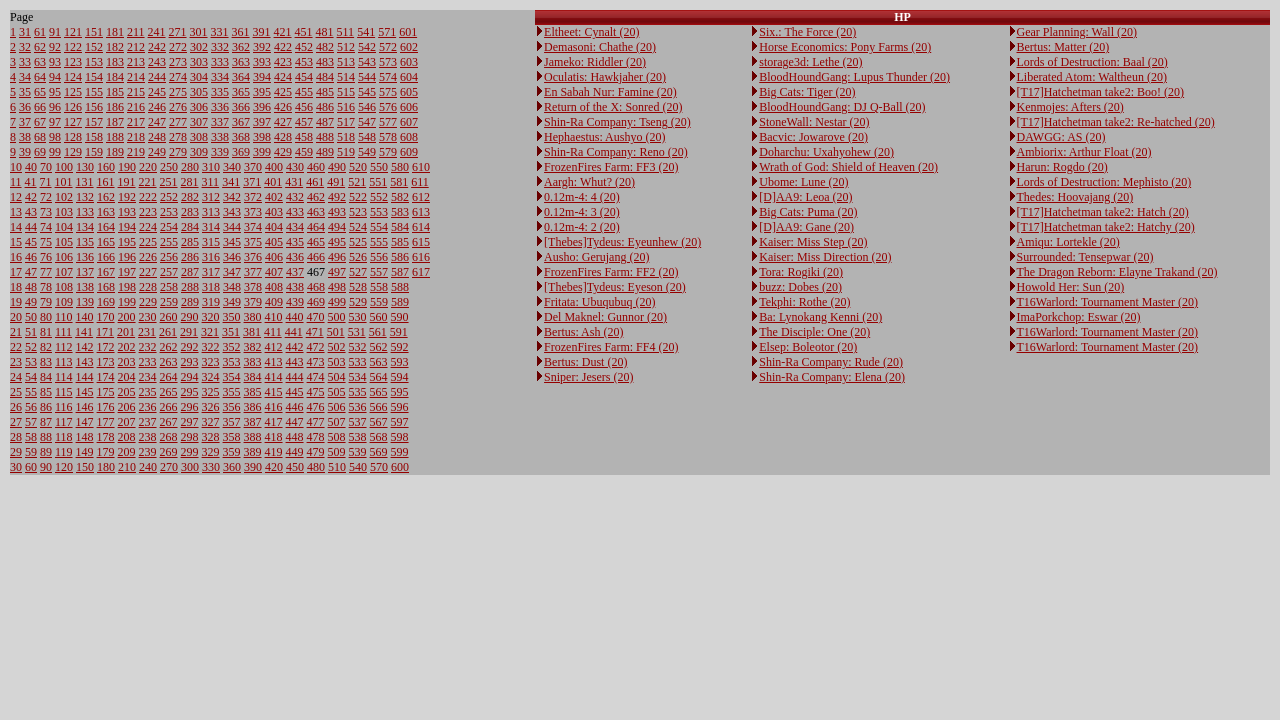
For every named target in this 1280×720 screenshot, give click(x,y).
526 (358, 257)
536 (358, 407)
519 (346, 152)
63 (40, 62)
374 (253, 227)
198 (127, 287)
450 (295, 467)
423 (283, 62)
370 (253, 167)
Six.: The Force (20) (807, 32)
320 (211, 317)
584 (400, 227)
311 (211, 182)
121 (73, 32)
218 (136, 137)
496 (337, 257)
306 (199, 107)
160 (106, 167)
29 (16, 452)
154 (94, 77)
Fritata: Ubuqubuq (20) (599, 302)
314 (211, 227)
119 (64, 452)
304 (199, 77)
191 (127, 182)
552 (379, 197)
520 (358, 167)
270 (169, 467)
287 (190, 272)
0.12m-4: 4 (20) (582, 197)
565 (379, 392)
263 (169, 362)
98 (55, 137)
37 (25, 122)
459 (304, 152)
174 (106, 377)
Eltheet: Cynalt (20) (591, 32)
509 (337, 452)
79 (46, 302)
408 (274, 287)
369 (241, 152)
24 (16, 377)
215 (136, 92)
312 (211, 197)
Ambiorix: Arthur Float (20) (1084, 152)
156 (94, 107)
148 (85, 437)
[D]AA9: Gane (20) (806, 227)
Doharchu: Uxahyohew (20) (826, 152)
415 (274, 392)
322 (211, 347)
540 (358, 467)
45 (31, 242)
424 (283, 77)
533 (358, 362)
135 (85, 242)
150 (85, 467)
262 (169, 347)
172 (106, 347)
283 (190, 212)
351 (231, 332)
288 (190, 287)
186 (115, 107)
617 (421, 272)
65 (40, 92)
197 (127, 272)
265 (169, 392)
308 (199, 137)
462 (316, 197)
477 (316, 422)
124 (73, 77)
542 (367, 47)
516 (346, 107)
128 (73, 137)
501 (336, 332)
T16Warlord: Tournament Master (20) (1108, 302)
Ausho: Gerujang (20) (596, 257)
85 (46, 392)
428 (283, 137)
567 (379, 422)
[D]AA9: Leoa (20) (805, 197)
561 (378, 332)
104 (64, 227)
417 (274, 422)
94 (55, 77)
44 (31, 227)
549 (367, 152)
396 (262, 107)
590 (400, 317)
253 (169, 212)
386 (253, 407)
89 (46, 452)
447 (295, 422)
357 (232, 422)
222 (148, 197)
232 (148, 347)
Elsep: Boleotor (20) (808, 347)
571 (387, 32)
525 (358, 242)
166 (106, 257)
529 (358, 302)
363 (241, 62)
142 (85, 347)
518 (346, 137)
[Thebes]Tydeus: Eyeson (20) (615, 287)
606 (409, 107)
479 (316, 452)
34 (25, 77)
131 (85, 182)
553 (379, 212)
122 (73, 47)
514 (346, 77)
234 (148, 377)
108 (64, 287)
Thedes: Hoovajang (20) (1075, 197)
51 (31, 332)
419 (274, 452)
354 (232, 377)
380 (253, 317)
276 (178, 107)
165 (106, 242)
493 (337, 212)
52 (31, 347)
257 (169, 272)
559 (379, 302)
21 (16, 332)
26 (16, 407)
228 (148, 287)
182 (115, 47)
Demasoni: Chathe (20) (600, 47)
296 (190, 407)
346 (232, 257)
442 (295, 347)
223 (148, 212)
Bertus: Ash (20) (583, 332)
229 (148, 302)
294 (190, 377)
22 (16, 347)
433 (295, 212)
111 (63, 332)
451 (304, 32)
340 (232, 167)
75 (46, 242)
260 (169, 317)
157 (94, 122)
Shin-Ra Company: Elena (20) (832, 377)
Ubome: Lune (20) (803, 182)
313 (211, 212)
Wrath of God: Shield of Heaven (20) (848, 167)
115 (64, 392)
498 (337, 287)
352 (232, 347)
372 (253, 197)
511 (346, 32)
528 (358, 287)
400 (274, 167)
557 (379, 272)
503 (337, 362)
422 (283, 47)
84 (46, 377)
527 (358, 272)
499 (337, 302)
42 (31, 197)
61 (40, 32)
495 (337, 242)
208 (127, 437)
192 (127, 197)
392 (262, 47)
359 (232, 452)
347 (232, 272)
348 (232, 287)
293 (190, 362)
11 (16, 182)
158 (94, 137)
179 (106, 452)
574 (388, 77)
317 (211, 272)
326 (211, 407)
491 (336, 182)
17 (16, 272)
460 (316, 167)
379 (253, 302)
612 (421, 197)
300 (190, 467)
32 (25, 47)
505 (337, 392)
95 (55, 92)
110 (64, 317)
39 (25, 152)
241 (157, 32)
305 (199, 92)
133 (85, 212)
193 (127, 212)
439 (295, 302)
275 (178, 92)
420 (274, 467)
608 (409, 137)
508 (337, 437)
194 (127, 227)
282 (190, 197)
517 (346, 122)
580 (400, 167)
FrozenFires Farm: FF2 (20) (611, 272)
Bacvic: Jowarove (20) (813, 137)
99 (55, 152)
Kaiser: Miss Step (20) (813, 242)
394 (262, 77)
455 (304, 92)
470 (316, 317)
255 (169, 242)
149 (85, 452)
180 (106, 467)
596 (400, 407)
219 (136, 152)
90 (46, 467)
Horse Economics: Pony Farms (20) (845, 47)
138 (85, 287)
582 (400, 197)
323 (211, 362)
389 (253, 452)
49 (31, 302)
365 (241, 92)
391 (262, 32)
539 (358, 452)
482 (325, 47)
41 (31, 182)
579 (388, 152)
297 (190, 422)
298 (190, 437)
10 (16, 167)
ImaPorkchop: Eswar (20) (1079, 317)
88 (46, 437)
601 (408, 32)
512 (346, 47)
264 (169, 377)
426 (283, 107)
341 (231, 182)
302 (199, 47)
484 (325, 77)
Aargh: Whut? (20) (589, 182)
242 (157, 47)
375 (253, 242)
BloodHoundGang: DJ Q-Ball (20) (842, 107)
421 (283, 32)
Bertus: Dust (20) (585, 362)
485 (325, 92)
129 (73, 152)
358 (232, 437)
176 (106, 407)
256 (169, 257)
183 (115, 62)
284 (190, 227)
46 (31, 257)
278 (178, 137)
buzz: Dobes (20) (800, 287)
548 (367, 137)
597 (400, 422)
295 (190, 392)
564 (379, 377)
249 (157, 152)
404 (274, 227)
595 (400, 392)
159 (94, 152)
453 (304, 62)
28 (16, 437)
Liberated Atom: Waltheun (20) (1092, 77)
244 (157, 77)
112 (64, 347)
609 (409, 152)
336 (220, 107)
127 (73, 122)
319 (211, 302)
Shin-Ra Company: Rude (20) (831, 362)
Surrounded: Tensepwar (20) (1085, 257)
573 (388, 62)
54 (31, 377)
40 (31, 167)
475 (316, 392)
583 (400, 212)
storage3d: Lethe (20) (810, 62)
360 (232, 467)
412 (274, 347)
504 (337, 377)
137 (85, 272)
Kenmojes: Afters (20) (1070, 107)
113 (64, 362)
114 (64, 377)
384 (253, 377)
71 (46, 182)
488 (325, 137)
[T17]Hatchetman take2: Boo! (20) (1101, 92)
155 (94, 92)
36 (25, 107)
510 (337, 467)
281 (190, 182)
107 (64, 272)
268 (169, 437)
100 (64, 167)
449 (295, 452)
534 (358, 377)
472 (316, 347)
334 (220, 77)
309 (199, 152)
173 (106, 362)
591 (399, 332)
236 (148, 407)
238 (148, 437)
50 (31, 317)
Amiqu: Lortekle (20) (1068, 242)
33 (25, 62)
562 (379, 347)
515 (346, 92)
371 (252, 182)
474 (316, 377)
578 (388, 137)
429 (283, 152)
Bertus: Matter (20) (1063, 47)
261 (168, 332)
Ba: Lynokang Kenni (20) (820, 317)
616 (421, 257)
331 (220, 32)
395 (262, 92)
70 (46, 167)
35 (25, 92)
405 (274, 242)
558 (379, 287)
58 (31, 437)
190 (127, 167)
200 (127, 317)
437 (295, 272)
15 (16, 242)
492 (337, 197)
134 (85, 227)
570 (379, 467)
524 (358, 227)
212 (136, 47)
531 (357, 332)
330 (211, 467)
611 (420, 182)
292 (190, 347)
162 (106, 197)
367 (241, 122)
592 (400, 347)
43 (31, 212)
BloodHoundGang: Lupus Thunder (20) (854, 77)
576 (388, 107)
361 (241, 32)
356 (232, 407)
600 (400, 467)
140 (85, 317)
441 (294, 332)
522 (358, 197)
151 (94, 32)
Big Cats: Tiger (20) (807, 92)
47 (31, 272)
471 (315, 332)
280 (190, 167)
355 (232, 392)
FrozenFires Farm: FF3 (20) (611, 167)
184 (115, 77)
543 (367, 62)
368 (241, 137)
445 (295, 392)
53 (31, 362)
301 (199, 32)
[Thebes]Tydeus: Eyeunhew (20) (622, 242)
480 (316, 467)
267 (169, 422)
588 (400, 287)
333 (220, 62)
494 (337, 227)
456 (304, 107)
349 (232, 302)
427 (283, 122)
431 (294, 182)
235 (148, 392)
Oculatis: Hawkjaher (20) (605, 77)
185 (115, 92)
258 (169, 287)
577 (388, 122)
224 (148, 227)
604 (409, 77)
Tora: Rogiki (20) (801, 272)
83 (46, 362)
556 (379, 257)
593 (400, 362)
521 (357, 182)
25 (16, 392)
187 (115, 122)
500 (337, 317)
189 (115, 152)
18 (16, 287)
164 (106, 227)
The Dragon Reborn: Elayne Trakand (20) (1117, 272)
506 (337, 407)
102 (64, 197)
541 (366, 32)
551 (378, 182)
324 (211, 377)
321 (210, 332)
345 (232, 242)
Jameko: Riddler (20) (595, 62)
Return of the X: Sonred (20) (613, 107)
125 (73, 92)
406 (274, 257)
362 (241, 47)
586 (400, 257)
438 (295, 287)
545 (367, 92)
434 (295, 227)
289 (190, 302)
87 (46, 422)
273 (178, 62)
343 (232, 212)
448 (295, 437)
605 (409, 92)
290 (190, 317)
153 (94, 62)
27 (16, 422)
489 (325, 152)
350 (232, 317)
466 (316, 257)
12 (16, 197)
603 (409, 62)
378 (253, 287)
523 (358, 212)
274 (178, 77)
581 (399, 182)
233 (148, 362)
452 (304, 47)
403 (274, 212)
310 (211, 167)
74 (46, 227)
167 (106, 272)
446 (295, 407)
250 (169, 167)
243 (157, 62)
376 (253, 257)
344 (232, 227)
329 (211, 452)
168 (106, 287)
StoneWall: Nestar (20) (814, 122)
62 (40, 47)
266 (169, 407)
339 (220, 152)
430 (295, 167)
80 (46, 317)
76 (46, 257)
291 (189, 332)
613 (421, 212)
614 (421, 227)
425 (283, 92)
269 (169, 452)
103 (64, 212)
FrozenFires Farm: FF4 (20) (611, 347)
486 (325, 107)
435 (295, 242)
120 (64, 467)
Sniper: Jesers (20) (588, 377)
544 (367, 77)
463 (316, 212)
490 (337, 167)
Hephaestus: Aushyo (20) (604, 137)
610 (421, 167)
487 (325, 122)
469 (316, 302)
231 (147, 332)
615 (421, 242)
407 (274, 272)
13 (16, 212)
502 (337, 347)
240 (148, 467)
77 (46, 272)
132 (85, 197)
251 (169, 182)
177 (106, 422)
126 (73, 107)
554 (379, 227)
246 (157, 107)
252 (169, 197)
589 (400, 302)
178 (106, 437)
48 (31, 287)
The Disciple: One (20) (814, 332)
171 (105, 332)
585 (400, 242)
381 (252, 332)
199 (127, 302)
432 (295, 197)
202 (127, 347)
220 (148, 167)
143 (85, 362)
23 (16, 362)
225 (148, 242)
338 (220, 137)
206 (127, 407)
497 (337, 272)
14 (16, 227)
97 (55, 122)
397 (262, 122)
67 (40, 122)
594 (400, 377)
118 (64, 437)
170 (106, 317)
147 (85, 422)
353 (232, 362)
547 (367, 122)
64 (40, 77)
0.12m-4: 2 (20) (582, 227)
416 (274, 407)
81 (46, 332)
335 (220, 92)
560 (379, 317)
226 (148, 257)
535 (358, 392)
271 (178, 32)
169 (106, 302)
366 (241, 107)
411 (273, 332)
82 (46, 347)
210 (127, 467)
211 (136, 32)
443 (295, 362)
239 (148, 452)
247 (157, 122)
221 (148, 182)
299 (190, 452)
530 (358, 317)
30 (16, 467)
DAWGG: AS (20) (1061, 137)
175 (106, 392)
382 (253, 347)
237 (148, 422)
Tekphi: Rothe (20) (804, 302)
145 (85, 392)
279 (178, 152)
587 (400, 272)
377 (253, 272)
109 (64, 302)
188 (115, 137)
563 (379, 362)
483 (325, 62)
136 (85, 257)
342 (232, 197)
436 (295, 257)
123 (73, 62)
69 (40, 152)
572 (388, 47)
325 (211, 392)
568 (379, 437)
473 (316, 362)
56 (31, 407)
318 (211, 287)
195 (127, 242)
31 (25, 32)
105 (64, 242)
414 (274, 377)
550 (379, 167)
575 (388, 92)
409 (274, 302)
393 (262, 62)
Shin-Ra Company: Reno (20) (616, 152)
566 (379, 407)
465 (316, 242)
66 (40, 107)
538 (358, 437)
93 (55, 62)
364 (241, 77)
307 (199, 122)
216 (136, 107)
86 (46, 407)
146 (85, 407)
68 (40, 137)
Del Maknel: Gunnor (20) (605, 317)
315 (211, 242)
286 (190, 257)
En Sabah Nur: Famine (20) (610, 92)
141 (84, 332)
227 (148, 272)
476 (316, 407)
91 (55, 32)
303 (199, 62)
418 (274, 437)
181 (115, 32)
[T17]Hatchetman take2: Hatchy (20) (1106, 227)
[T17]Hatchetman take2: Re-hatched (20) (1116, 122)
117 (64, 422)
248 (157, 137)
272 (178, 47)
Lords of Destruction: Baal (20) (1092, 62)
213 (136, 62)
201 (126, 332)
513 (346, 62)
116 (64, 407)
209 (127, 452)
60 (31, 467)
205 (127, 392)
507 (337, 422)
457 (304, 122)
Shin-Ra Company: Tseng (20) (617, 122)
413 (274, 362)
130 (85, 167)
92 (55, 47)
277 (178, 122)
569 (379, 452)
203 (127, 362)
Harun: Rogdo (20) (1062, 167)
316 (211, 257)
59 (31, 452)
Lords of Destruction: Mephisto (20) (1104, 182)
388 (253, 437)
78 (46, 287)
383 (253, 362)
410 (274, 317)
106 (64, 257)
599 (400, 452)
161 (106, 182)
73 (46, 212)
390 (253, 467)
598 (400, 437)
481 (325, 32)
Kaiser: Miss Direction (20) (825, 257)
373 (253, 212)
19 (16, 302)
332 (220, 47)
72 (46, 197)
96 (55, 107)
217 (136, 122)
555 (379, 242)
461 (315, 182)
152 (94, 47)
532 (358, 347)
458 (304, 137)
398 (262, 137)
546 (367, 107)
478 (316, 437)
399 (262, 152)
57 (31, 422)
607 (409, 122)
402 (274, 197)
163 (106, 212)
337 (220, 122)
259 (169, 302)
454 (304, 77)
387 (253, 422)
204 (127, 377)
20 (16, 317)
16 (16, 257)
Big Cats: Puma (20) (808, 212)
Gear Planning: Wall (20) (1077, 32)
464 (316, 227)
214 (136, 77)
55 (31, 392)
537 (358, 422)
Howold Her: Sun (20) (1071, 287)
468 (316, 287)
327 (211, 422)
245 (157, 92)
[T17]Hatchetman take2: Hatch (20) (1103, 212)
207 (127, 422)
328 (211, 437)
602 (409, 47)
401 (273, 182)
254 (169, 227)
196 (127, 257)
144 (85, 377)
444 (295, 377)
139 (85, 302)
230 (148, 317)
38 (25, 137)
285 (190, 242)
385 (253, 392)
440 (295, 317)
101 (64, 182)
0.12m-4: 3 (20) (582, 212)
